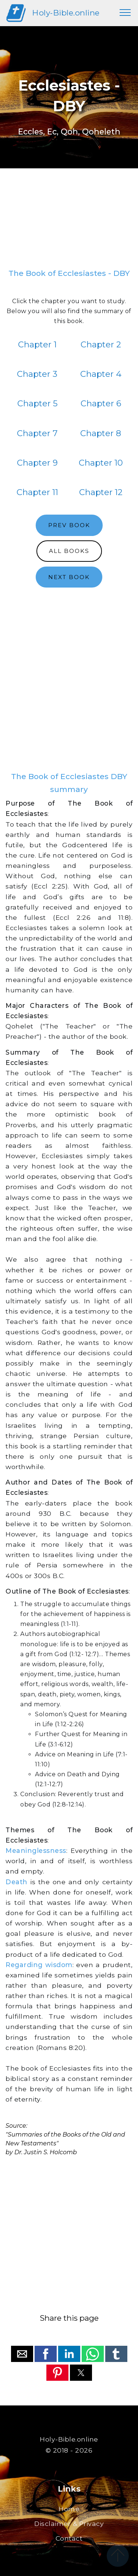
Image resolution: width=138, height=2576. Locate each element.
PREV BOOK (69, 525)
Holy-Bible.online (66, 12)
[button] (22, 2354)
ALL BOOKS (69, 550)
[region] (69, 221)
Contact (69, 2538)
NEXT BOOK (69, 577)
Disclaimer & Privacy (69, 2523)
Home (69, 2509)
